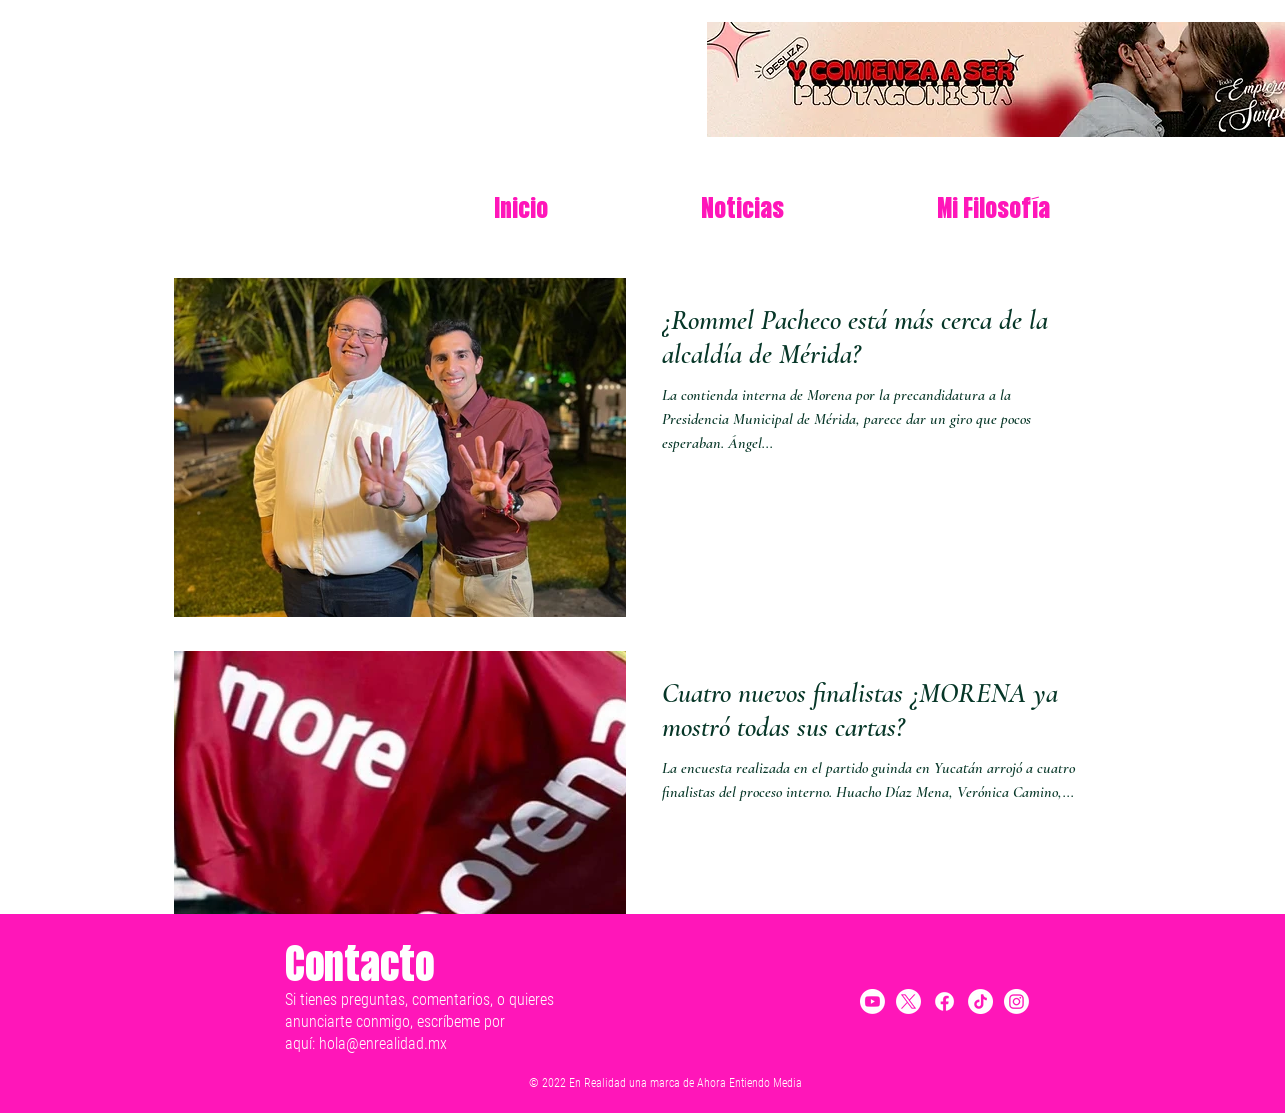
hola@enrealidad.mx (383, 1043)
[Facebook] (944, 1001)
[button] (993, 210)
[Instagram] (1016, 1001)
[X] (908, 1001)
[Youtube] (872, 1001)
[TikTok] (980, 1001)
